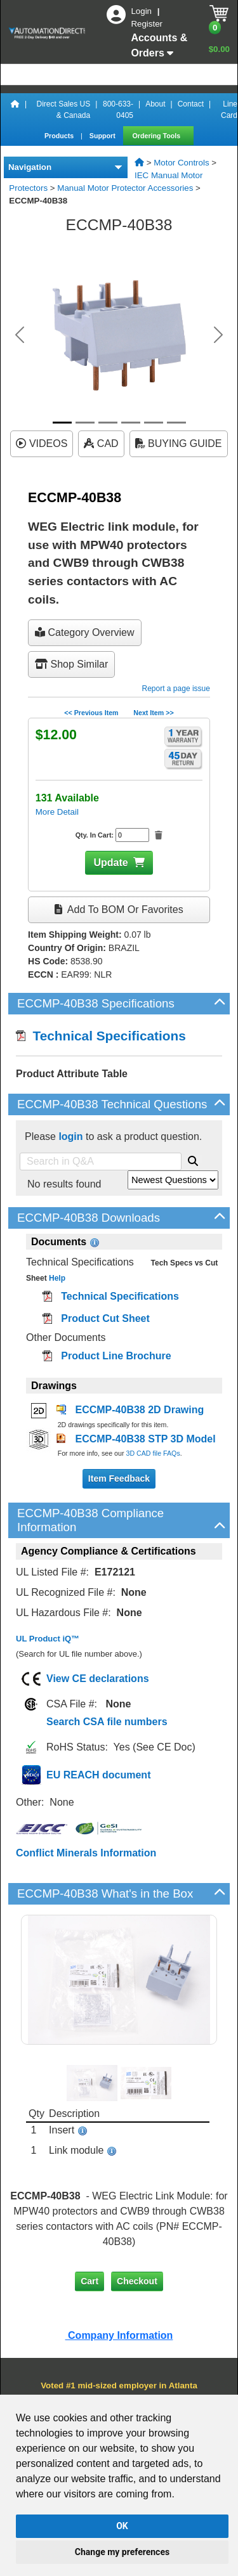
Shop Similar (71, 664)
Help (56, 1278)
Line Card (229, 110)
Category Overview (85, 632)
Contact (191, 104)
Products (60, 135)
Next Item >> (153, 712)
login (70, 1136)
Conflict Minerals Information (86, 1853)
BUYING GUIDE (178, 443)
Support (103, 135)
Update (110, 862)
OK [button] (122, 2526)
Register (146, 24)
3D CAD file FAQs (153, 1453)
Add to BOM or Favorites (119, 909)
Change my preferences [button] (122, 2552)
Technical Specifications (101, 1035)
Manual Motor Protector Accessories (125, 188)
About (155, 104)
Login (142, 11)
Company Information (119, 2335)
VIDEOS (41, 443)
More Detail (57, 812)
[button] (19, 335)
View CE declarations (97, 1678)
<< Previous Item (91, 712)
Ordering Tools (158, 135)
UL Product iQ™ (47, 1638)
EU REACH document (98, 1775)
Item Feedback (119, 1478)
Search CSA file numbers (107, 1721)
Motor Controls (181, 162)
